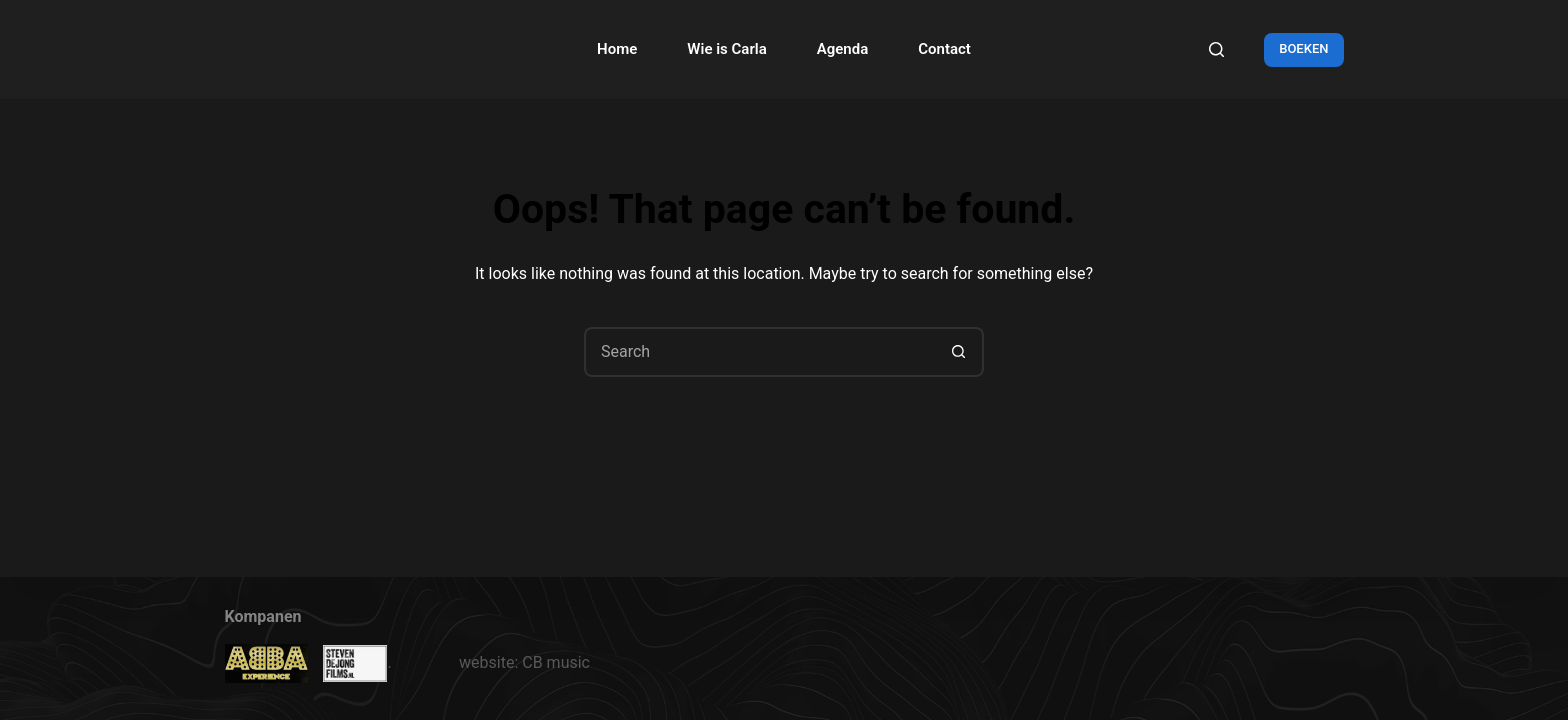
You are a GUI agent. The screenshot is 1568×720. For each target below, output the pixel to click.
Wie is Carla (726, 49)
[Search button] (959, 352)
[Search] (1216, 49)
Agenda (843, 49)
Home (617, 49)
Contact (944, 49)
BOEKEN (1303, 48)
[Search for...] (759, 352)
